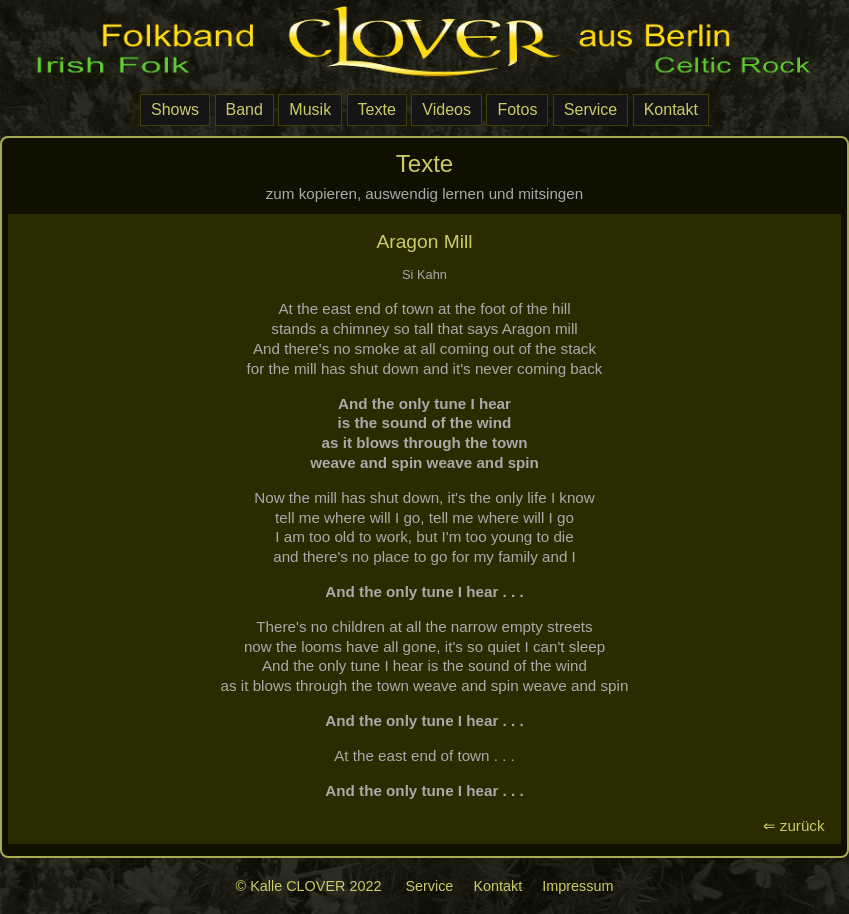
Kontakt (671, 109)
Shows (175, 109)
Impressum (577, 886)
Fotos (517, 109)
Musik (310, 109)
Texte (377, 109)
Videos (446, 109)
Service (590, 109)
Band (244, 109)
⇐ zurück (798, 825)
